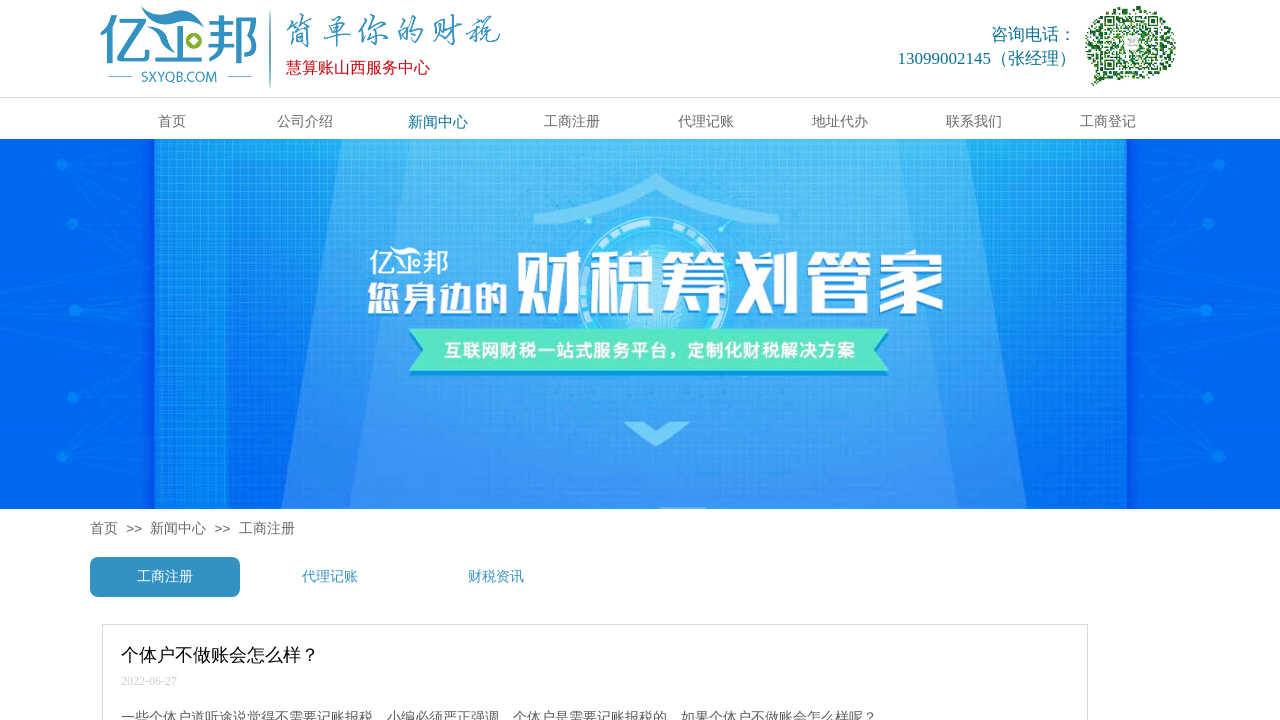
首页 (104, 528)
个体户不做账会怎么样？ (220, 655)
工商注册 (267, 528)
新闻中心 (178, 528)
